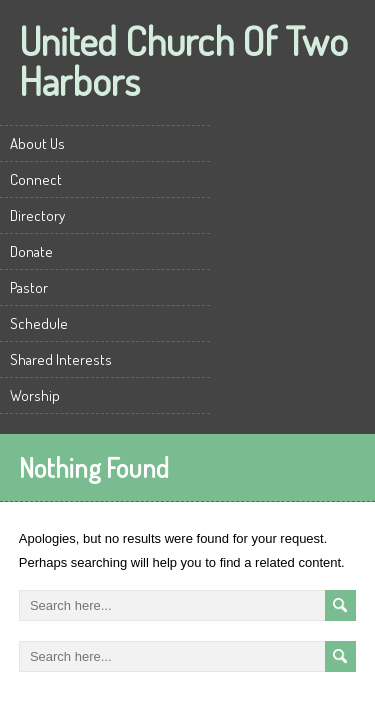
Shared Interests (61, 359)
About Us (37, 143)
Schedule (39, 323)
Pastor (29, 287)
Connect (36, 179)
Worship (35, 395)
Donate (31, 251)
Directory (37, 215)
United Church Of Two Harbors (183, 60)
